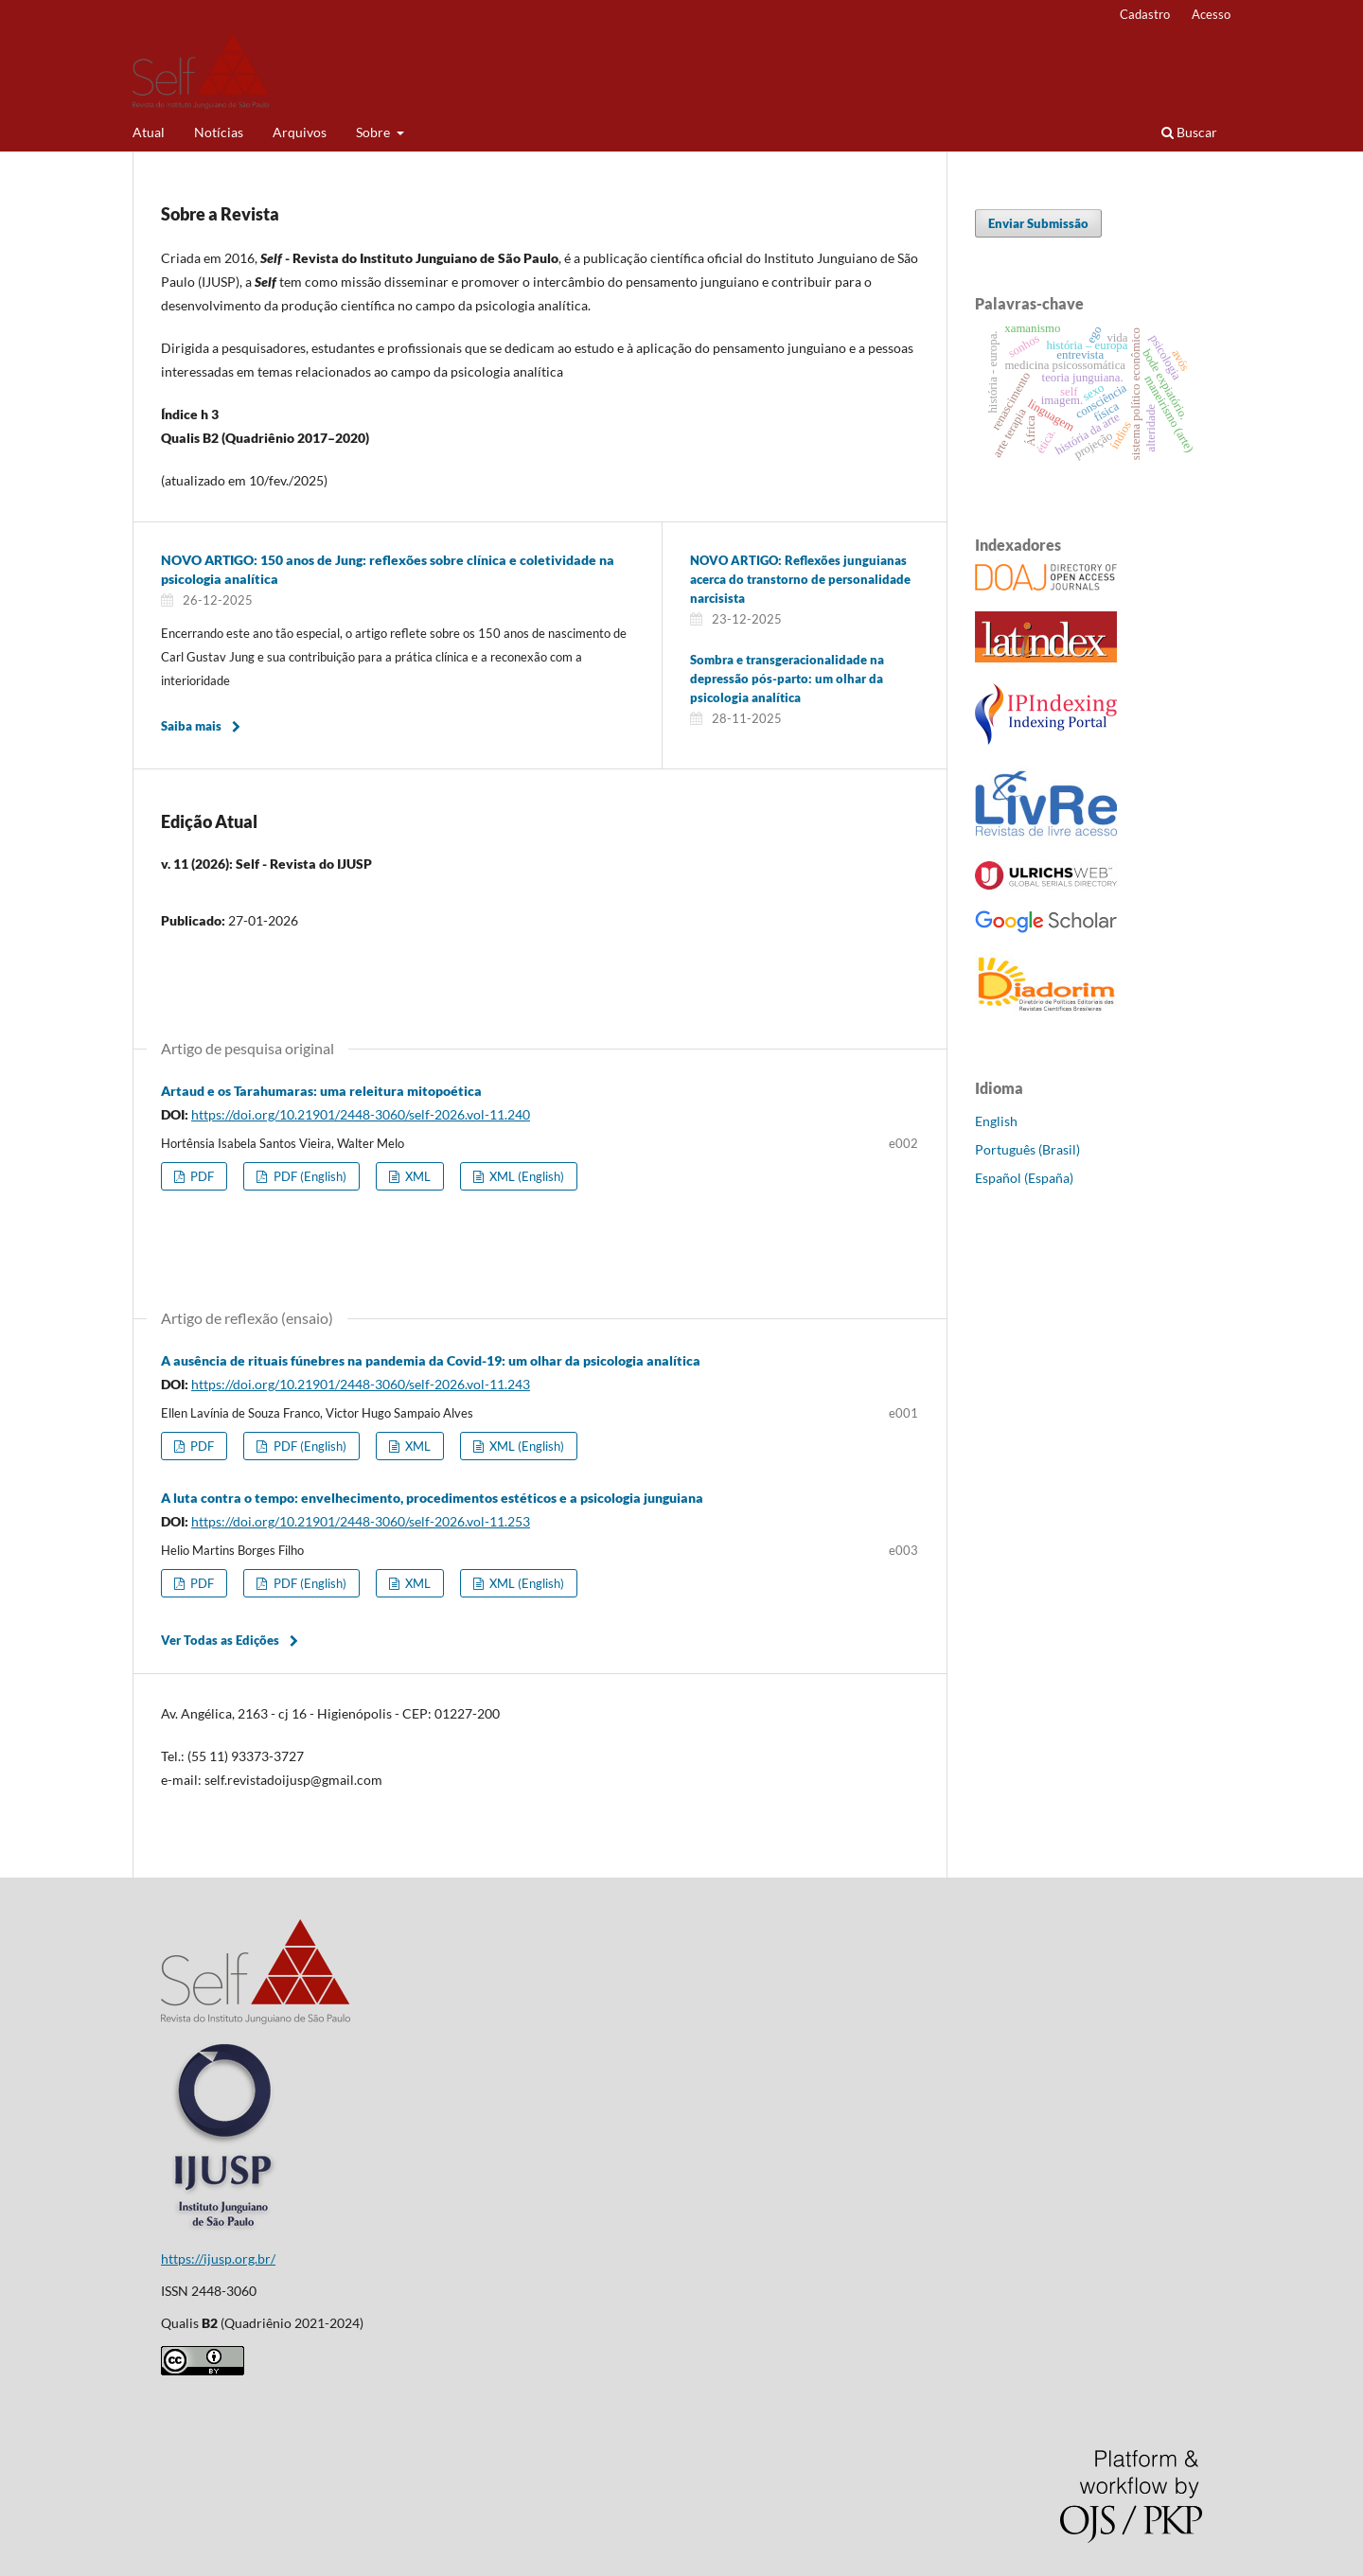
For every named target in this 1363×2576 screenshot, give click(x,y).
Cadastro (1145, 14)
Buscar (1189, 132)
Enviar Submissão (1038, 223)
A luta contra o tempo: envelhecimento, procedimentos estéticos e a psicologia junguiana (432, 1498)
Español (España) (1024, 1178)
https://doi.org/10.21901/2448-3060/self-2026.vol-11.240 (360, 1114)
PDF (200, 1176)
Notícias (218, 132)
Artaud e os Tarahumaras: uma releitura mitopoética (321, 1091)
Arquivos (300, 132)
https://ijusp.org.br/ (218, 2258)
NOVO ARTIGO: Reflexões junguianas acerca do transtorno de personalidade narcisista (800, 579)
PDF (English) (308, 1176)
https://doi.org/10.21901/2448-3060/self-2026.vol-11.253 (360, 1521)
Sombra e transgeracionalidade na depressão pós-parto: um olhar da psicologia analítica (787, 678)
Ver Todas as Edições (220, 1640)
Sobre (374, 132)
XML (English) (525, 1176)
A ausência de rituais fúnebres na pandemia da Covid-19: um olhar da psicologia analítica (430, 1360)
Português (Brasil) (1027, 1149)
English (996, 1121)
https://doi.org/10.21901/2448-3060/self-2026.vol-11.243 (360, 1384)
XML (416, 1176)
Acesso (1211, 14)
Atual (149, 132)
